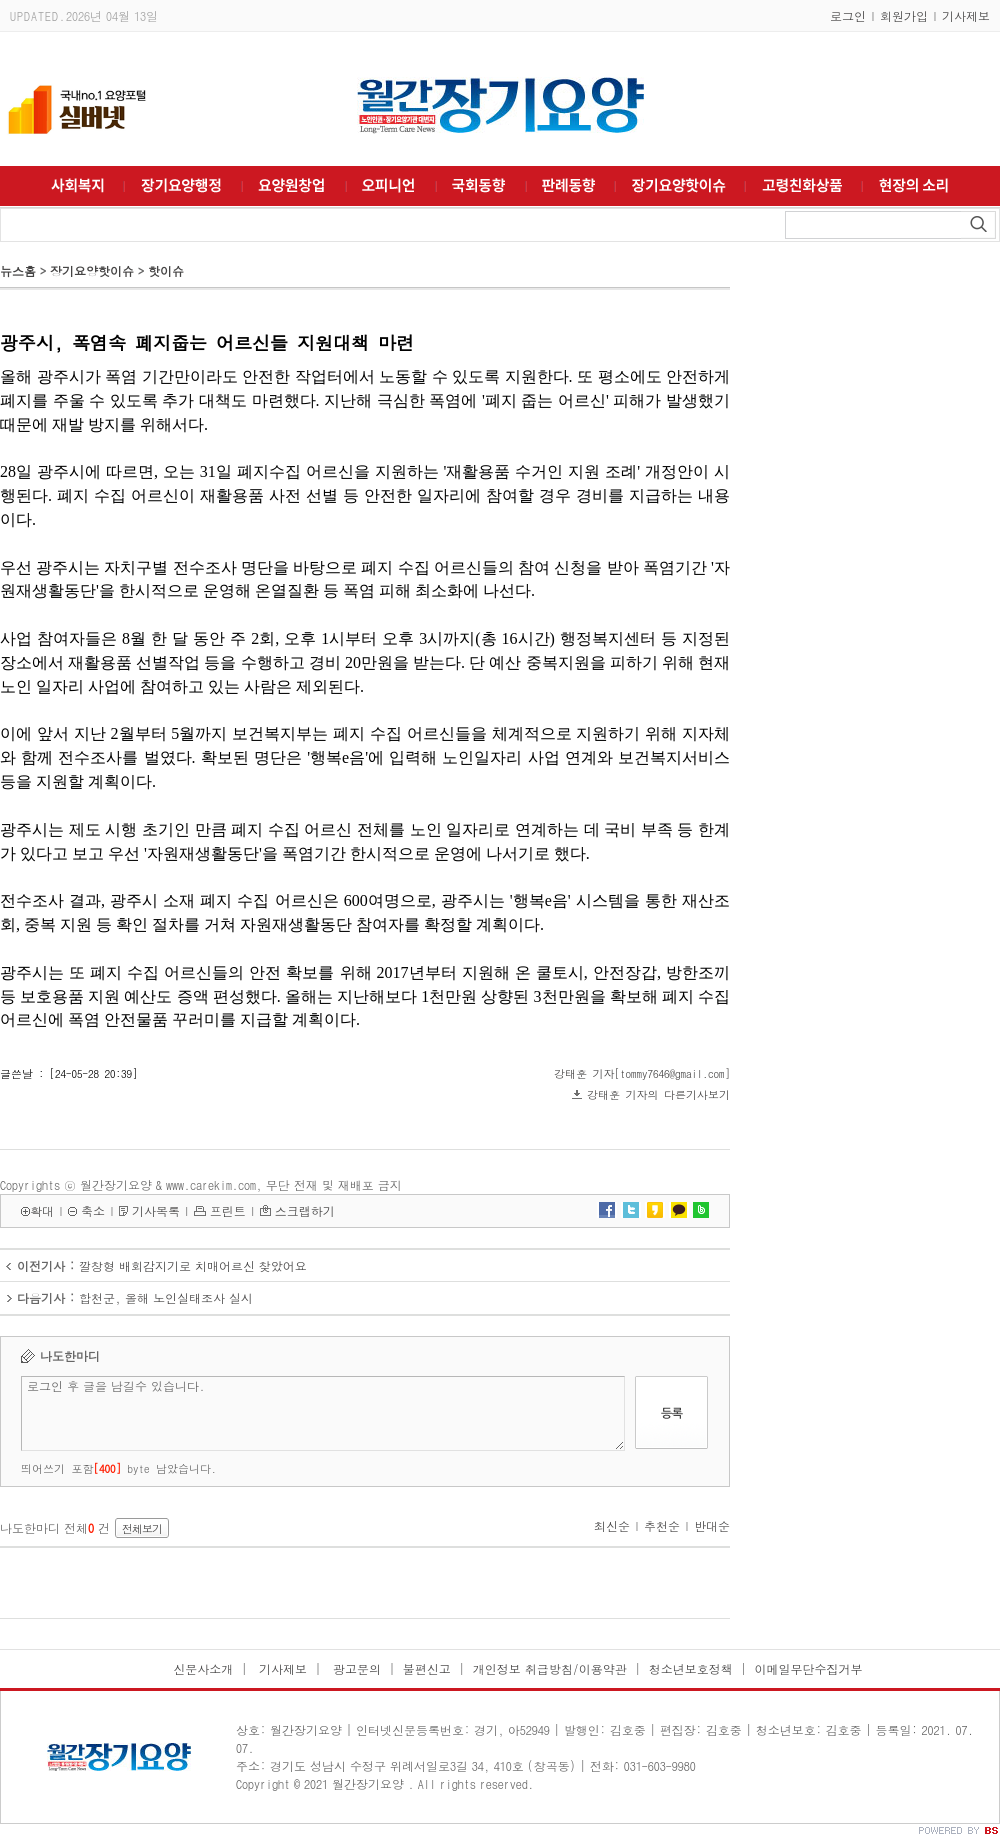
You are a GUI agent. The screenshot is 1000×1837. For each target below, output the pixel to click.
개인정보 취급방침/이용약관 (550, 1668)
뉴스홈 (18, 270)
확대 (42, 1210)
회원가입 (904, 15)
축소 (93, 1210)
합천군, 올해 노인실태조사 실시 (166, 1297)
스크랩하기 (305, 1210)
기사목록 (156, 1210)
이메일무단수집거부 (809, 1668)
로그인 (848, 15)
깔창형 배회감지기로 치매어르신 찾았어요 (193, 1265)
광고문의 (355, 1668)
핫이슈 (166, 270)
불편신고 (427, 1668)
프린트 (228, 1210)
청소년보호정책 (691, 1668)
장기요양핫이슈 (92, 270)
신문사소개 (203, 1668)
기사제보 (966, 15)
